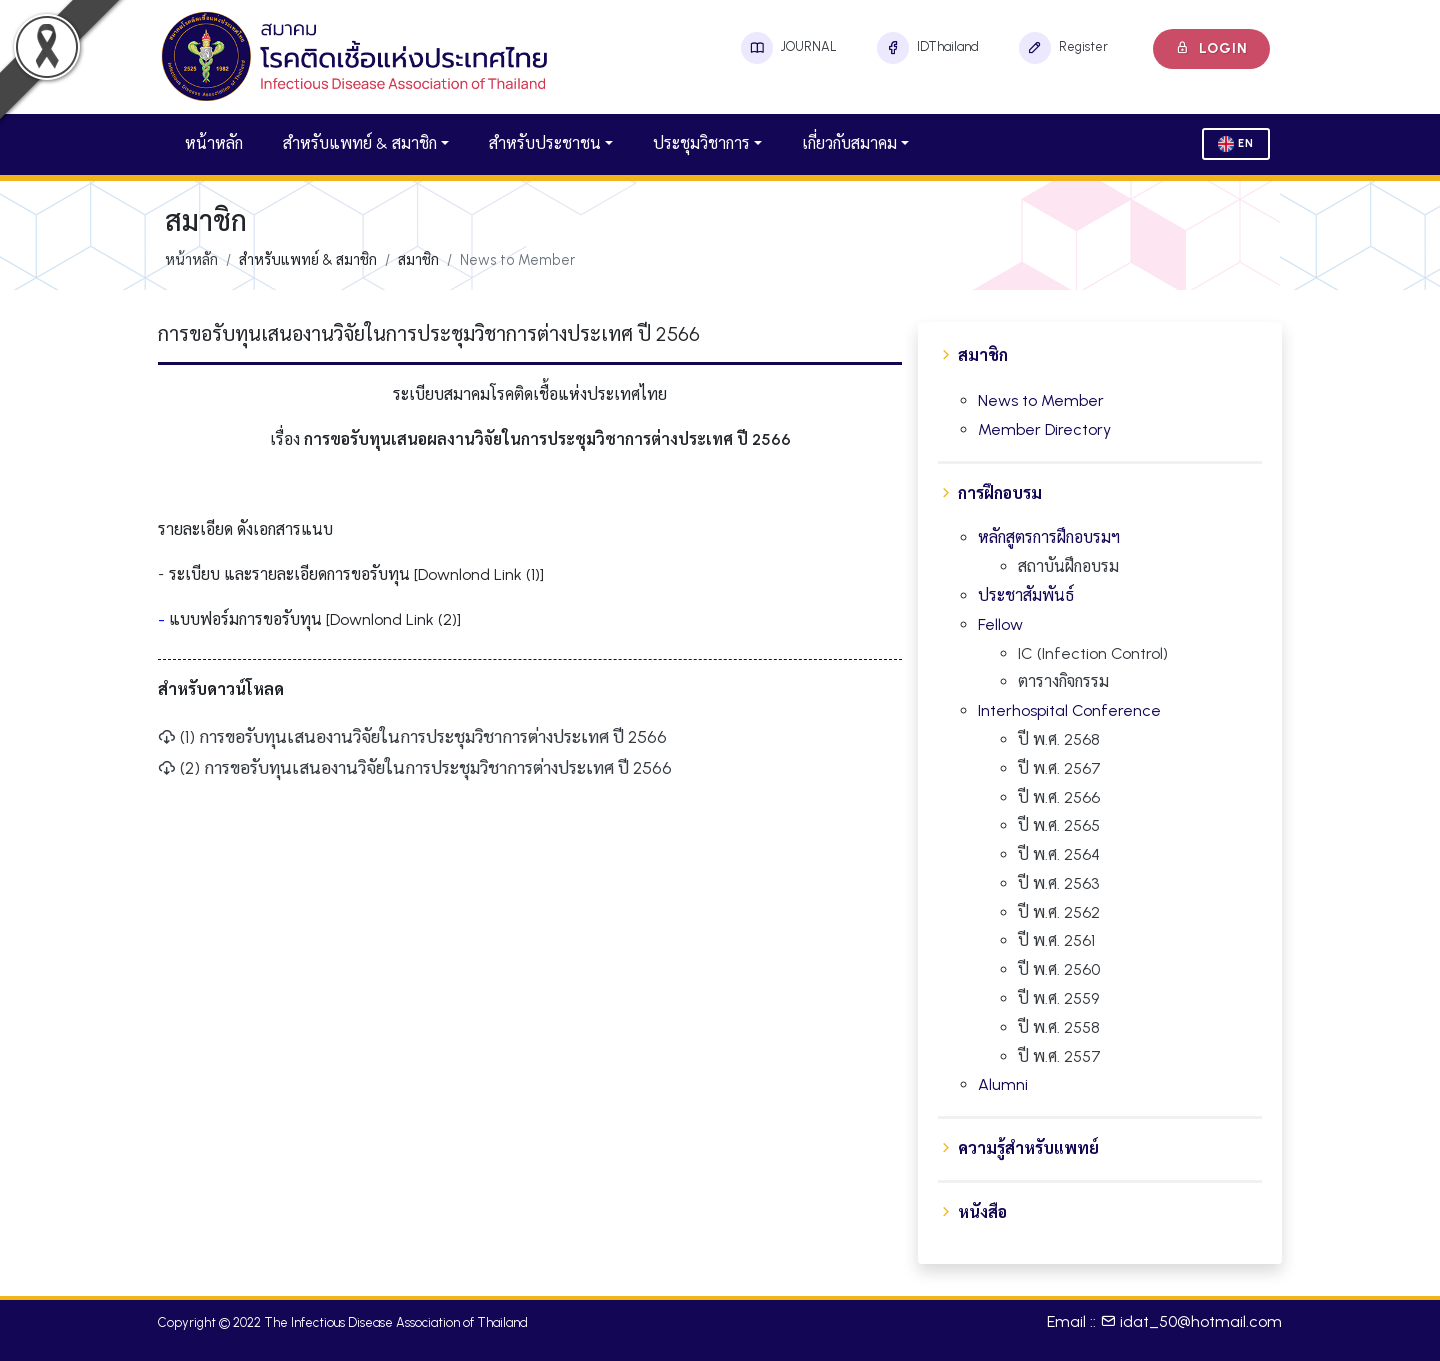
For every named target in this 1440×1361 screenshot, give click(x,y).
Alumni (1003, 1084)
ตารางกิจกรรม (1063, 681)
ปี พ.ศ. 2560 (1059, 969)
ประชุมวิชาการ (701, 143)
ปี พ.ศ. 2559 (1058, 998)
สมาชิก (983, 355)
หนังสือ (982, 1212)
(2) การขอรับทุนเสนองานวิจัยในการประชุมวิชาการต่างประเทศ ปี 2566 (415, 767)
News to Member (1041, 400)
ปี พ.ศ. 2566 (1059, 797)
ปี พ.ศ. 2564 (1059, 854)
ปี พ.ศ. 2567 (1059, 768)
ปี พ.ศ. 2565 (1059, 825)
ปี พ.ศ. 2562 (1059, 912)
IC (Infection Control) (1093, 653)
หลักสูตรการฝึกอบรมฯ (1049, 537)
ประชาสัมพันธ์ (1026, 595)
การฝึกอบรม (1000, 493)
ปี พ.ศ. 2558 (1059, 1027)
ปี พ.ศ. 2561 (1056, 940)
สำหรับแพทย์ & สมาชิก (360, 143)
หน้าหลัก (214, 143)
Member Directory (1044, 429)
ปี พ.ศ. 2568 (1059, 739)
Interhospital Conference (1069, 710)
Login (1211, 48)
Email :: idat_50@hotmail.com (1164, 1321)
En (1236, 144)
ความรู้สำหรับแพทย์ (1028, 1148)
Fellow (1000, 624)
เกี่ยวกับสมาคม (849, 143)
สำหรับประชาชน (545, 143)
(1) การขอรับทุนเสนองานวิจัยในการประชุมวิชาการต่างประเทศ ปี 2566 (412, 736)
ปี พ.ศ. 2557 (1059, 1056)
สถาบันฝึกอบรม (1068, 566)
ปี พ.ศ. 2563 (1058, 883)
